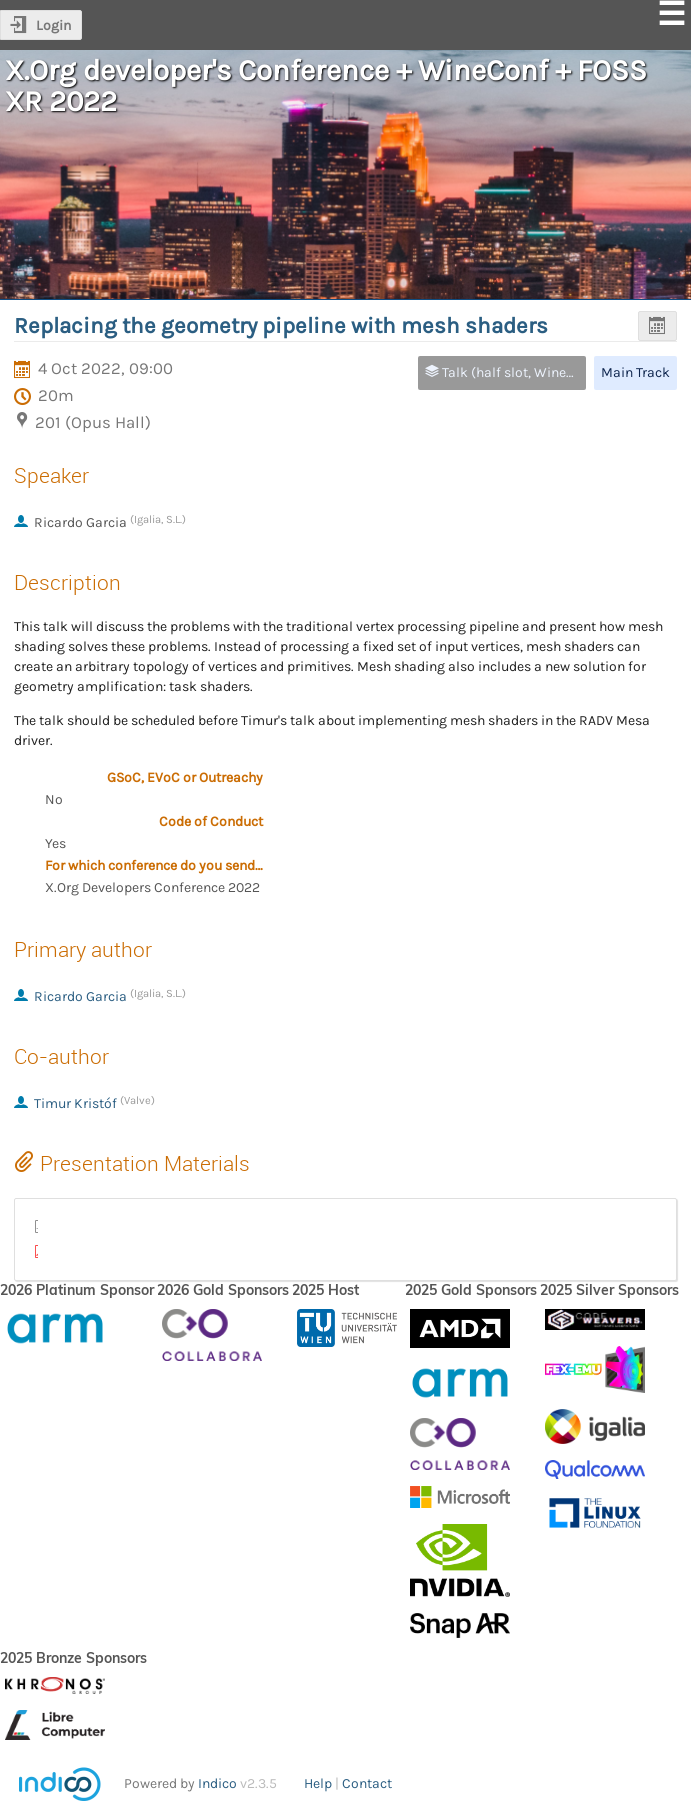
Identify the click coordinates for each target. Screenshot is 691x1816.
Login (53, 25)
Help (318, 1783)
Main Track (635, 372)
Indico (217, 1783)
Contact (367, 1783)
